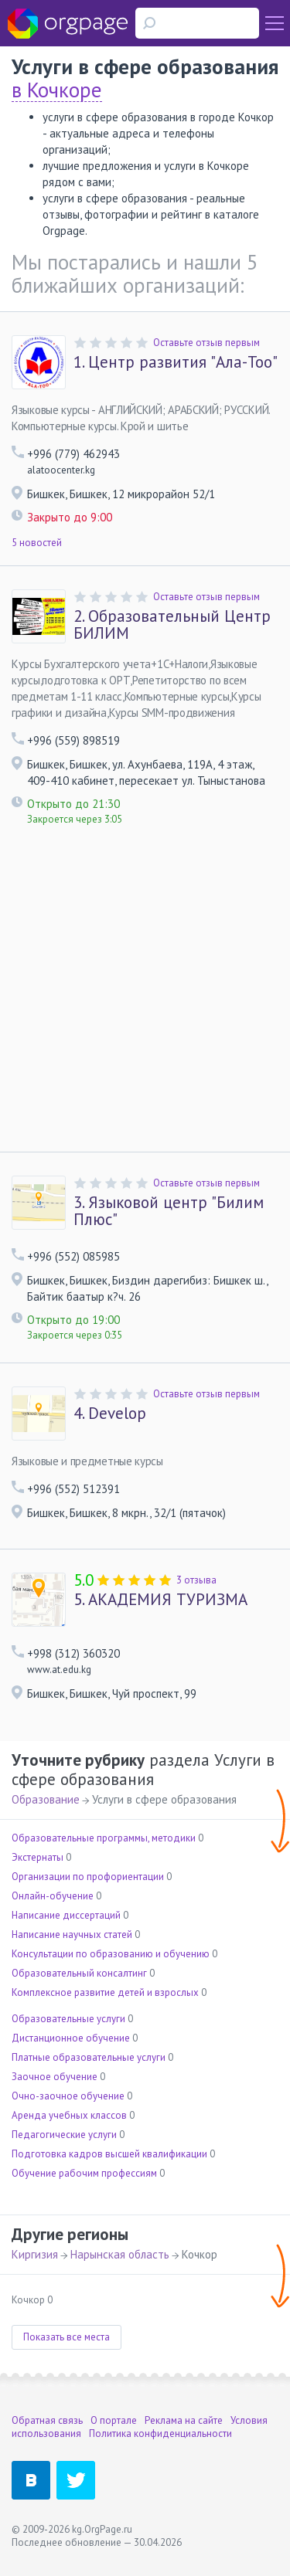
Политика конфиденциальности (160, 2433)
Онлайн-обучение (53, 1895)
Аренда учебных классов (69, 2115)
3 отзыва (196, 1580)
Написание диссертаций (66, 1915)
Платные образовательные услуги (88, 2057)
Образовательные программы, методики (104, 1838)
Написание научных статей (72, 1934)
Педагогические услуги (64, 2134)
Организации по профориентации (88, 1876)
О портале (113, 2420)
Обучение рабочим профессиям (84, 2173)
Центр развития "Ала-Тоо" (175, 362)
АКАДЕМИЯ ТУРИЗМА (160, 1599)
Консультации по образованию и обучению (111, 1953)
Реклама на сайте (184, 2420)
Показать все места (66, 2337)
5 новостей (37, 542)
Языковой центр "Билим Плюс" (168, 1211)
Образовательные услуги (68, 2018)
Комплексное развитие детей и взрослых (105, 1992)
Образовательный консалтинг (79, 1973)
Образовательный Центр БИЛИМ (172, 625)
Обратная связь (47, 2420)
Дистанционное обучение (71, 2038)
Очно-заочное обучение (68, 2096)
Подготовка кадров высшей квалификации (109, 2153)
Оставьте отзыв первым (206, 342)
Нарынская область (119, 2254)
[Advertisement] (145, 999)
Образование (46, 1799)
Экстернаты (37, 1857)
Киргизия (35, 2254)
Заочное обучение (54, 2076)
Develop (109, 1413)
